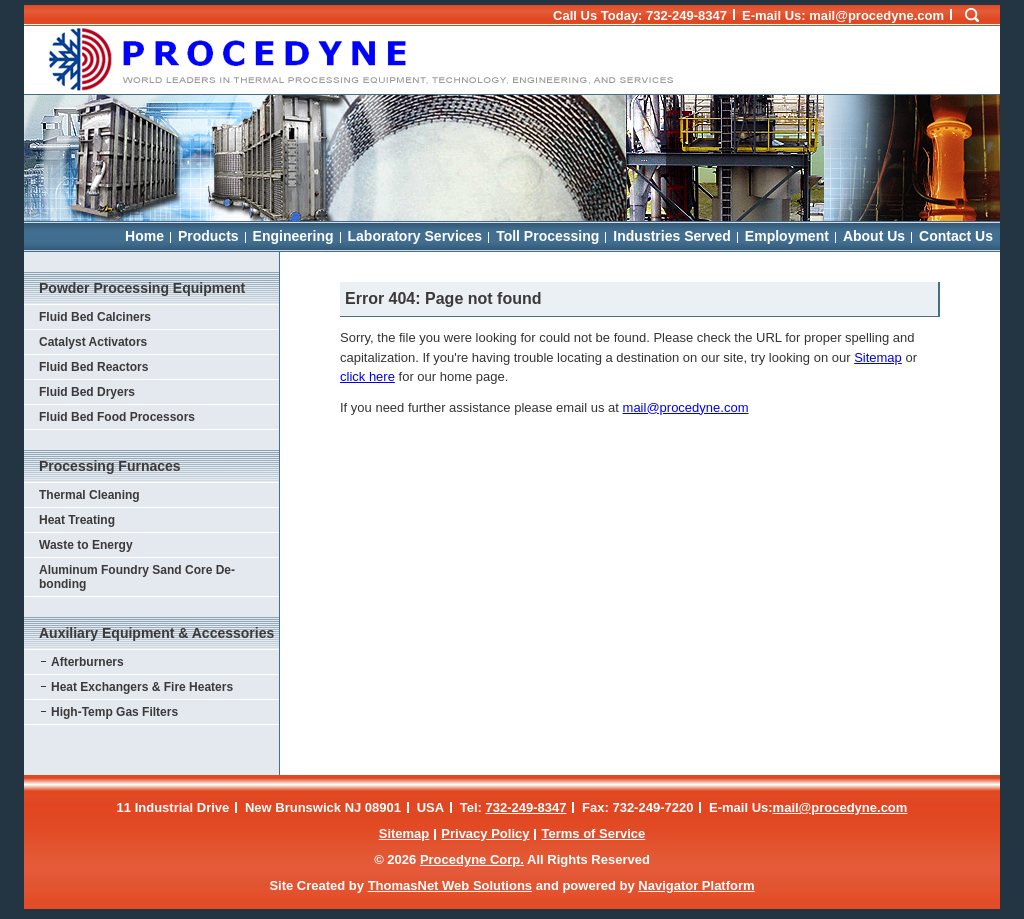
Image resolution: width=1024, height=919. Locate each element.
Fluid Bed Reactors (93, 367)
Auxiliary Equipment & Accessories (156, 633)
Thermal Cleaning (89, 495)
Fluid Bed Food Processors (117, 417)
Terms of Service (593, 833)
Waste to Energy (86, 545)
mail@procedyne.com (686, 407)
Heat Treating (77, 520)
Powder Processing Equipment (142, 288)
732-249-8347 (686, 15)
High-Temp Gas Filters (114, 712)
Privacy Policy (485, 833)
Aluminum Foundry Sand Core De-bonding (137, 577)
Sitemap (878, 357)
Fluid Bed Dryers (87, 392)
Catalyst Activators (93, 342)
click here (367, 376)
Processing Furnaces (110, 466)
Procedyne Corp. (472, 859)
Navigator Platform (696, 885)
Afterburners (87, 662)
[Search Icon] (972, 16)
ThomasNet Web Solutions (450, 885)
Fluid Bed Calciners (95, 317)
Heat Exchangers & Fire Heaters (142, 687)
